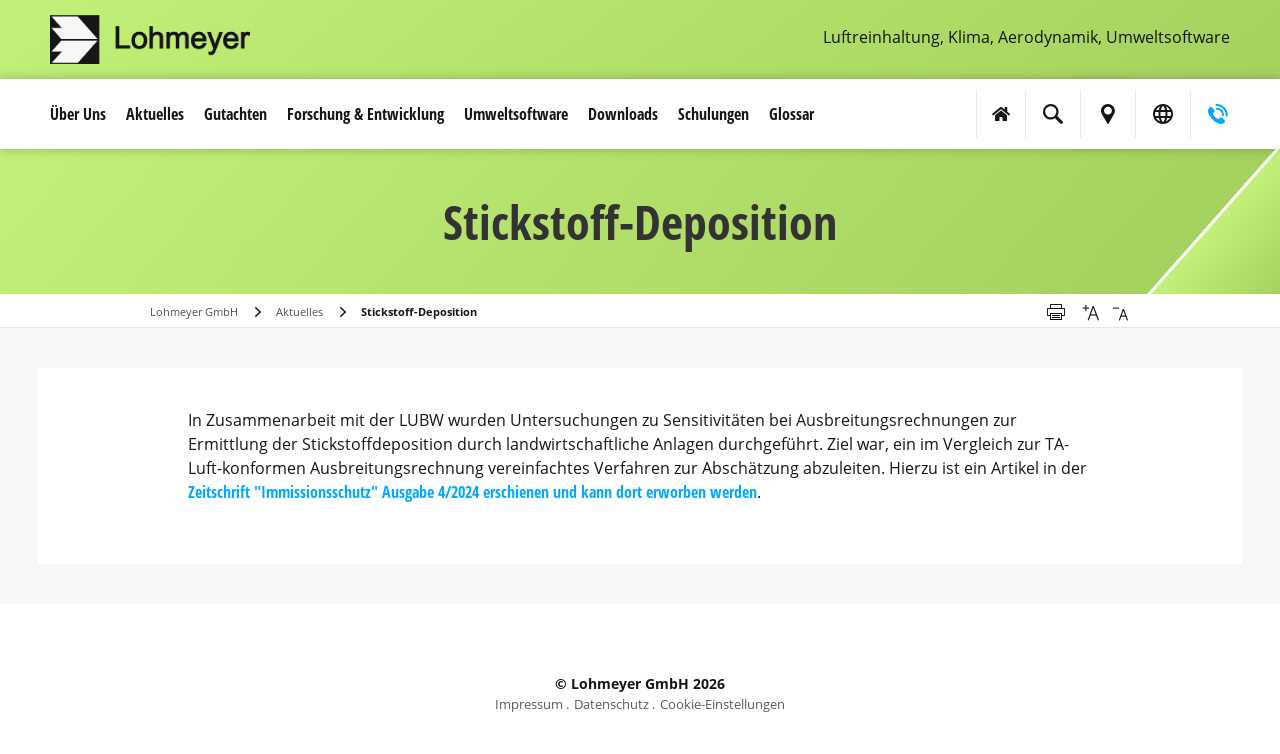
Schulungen (713, 114)
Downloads (623, 114)
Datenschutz (611, 704)
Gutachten (235, 114)
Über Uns (78, 114)
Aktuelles (155, 114)
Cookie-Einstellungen (722, 704)
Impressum (529, 704)
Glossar (791, 114)
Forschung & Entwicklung (365, 114)
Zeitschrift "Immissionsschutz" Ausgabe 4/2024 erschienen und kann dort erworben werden (472, 492)
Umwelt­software (516, 114)
